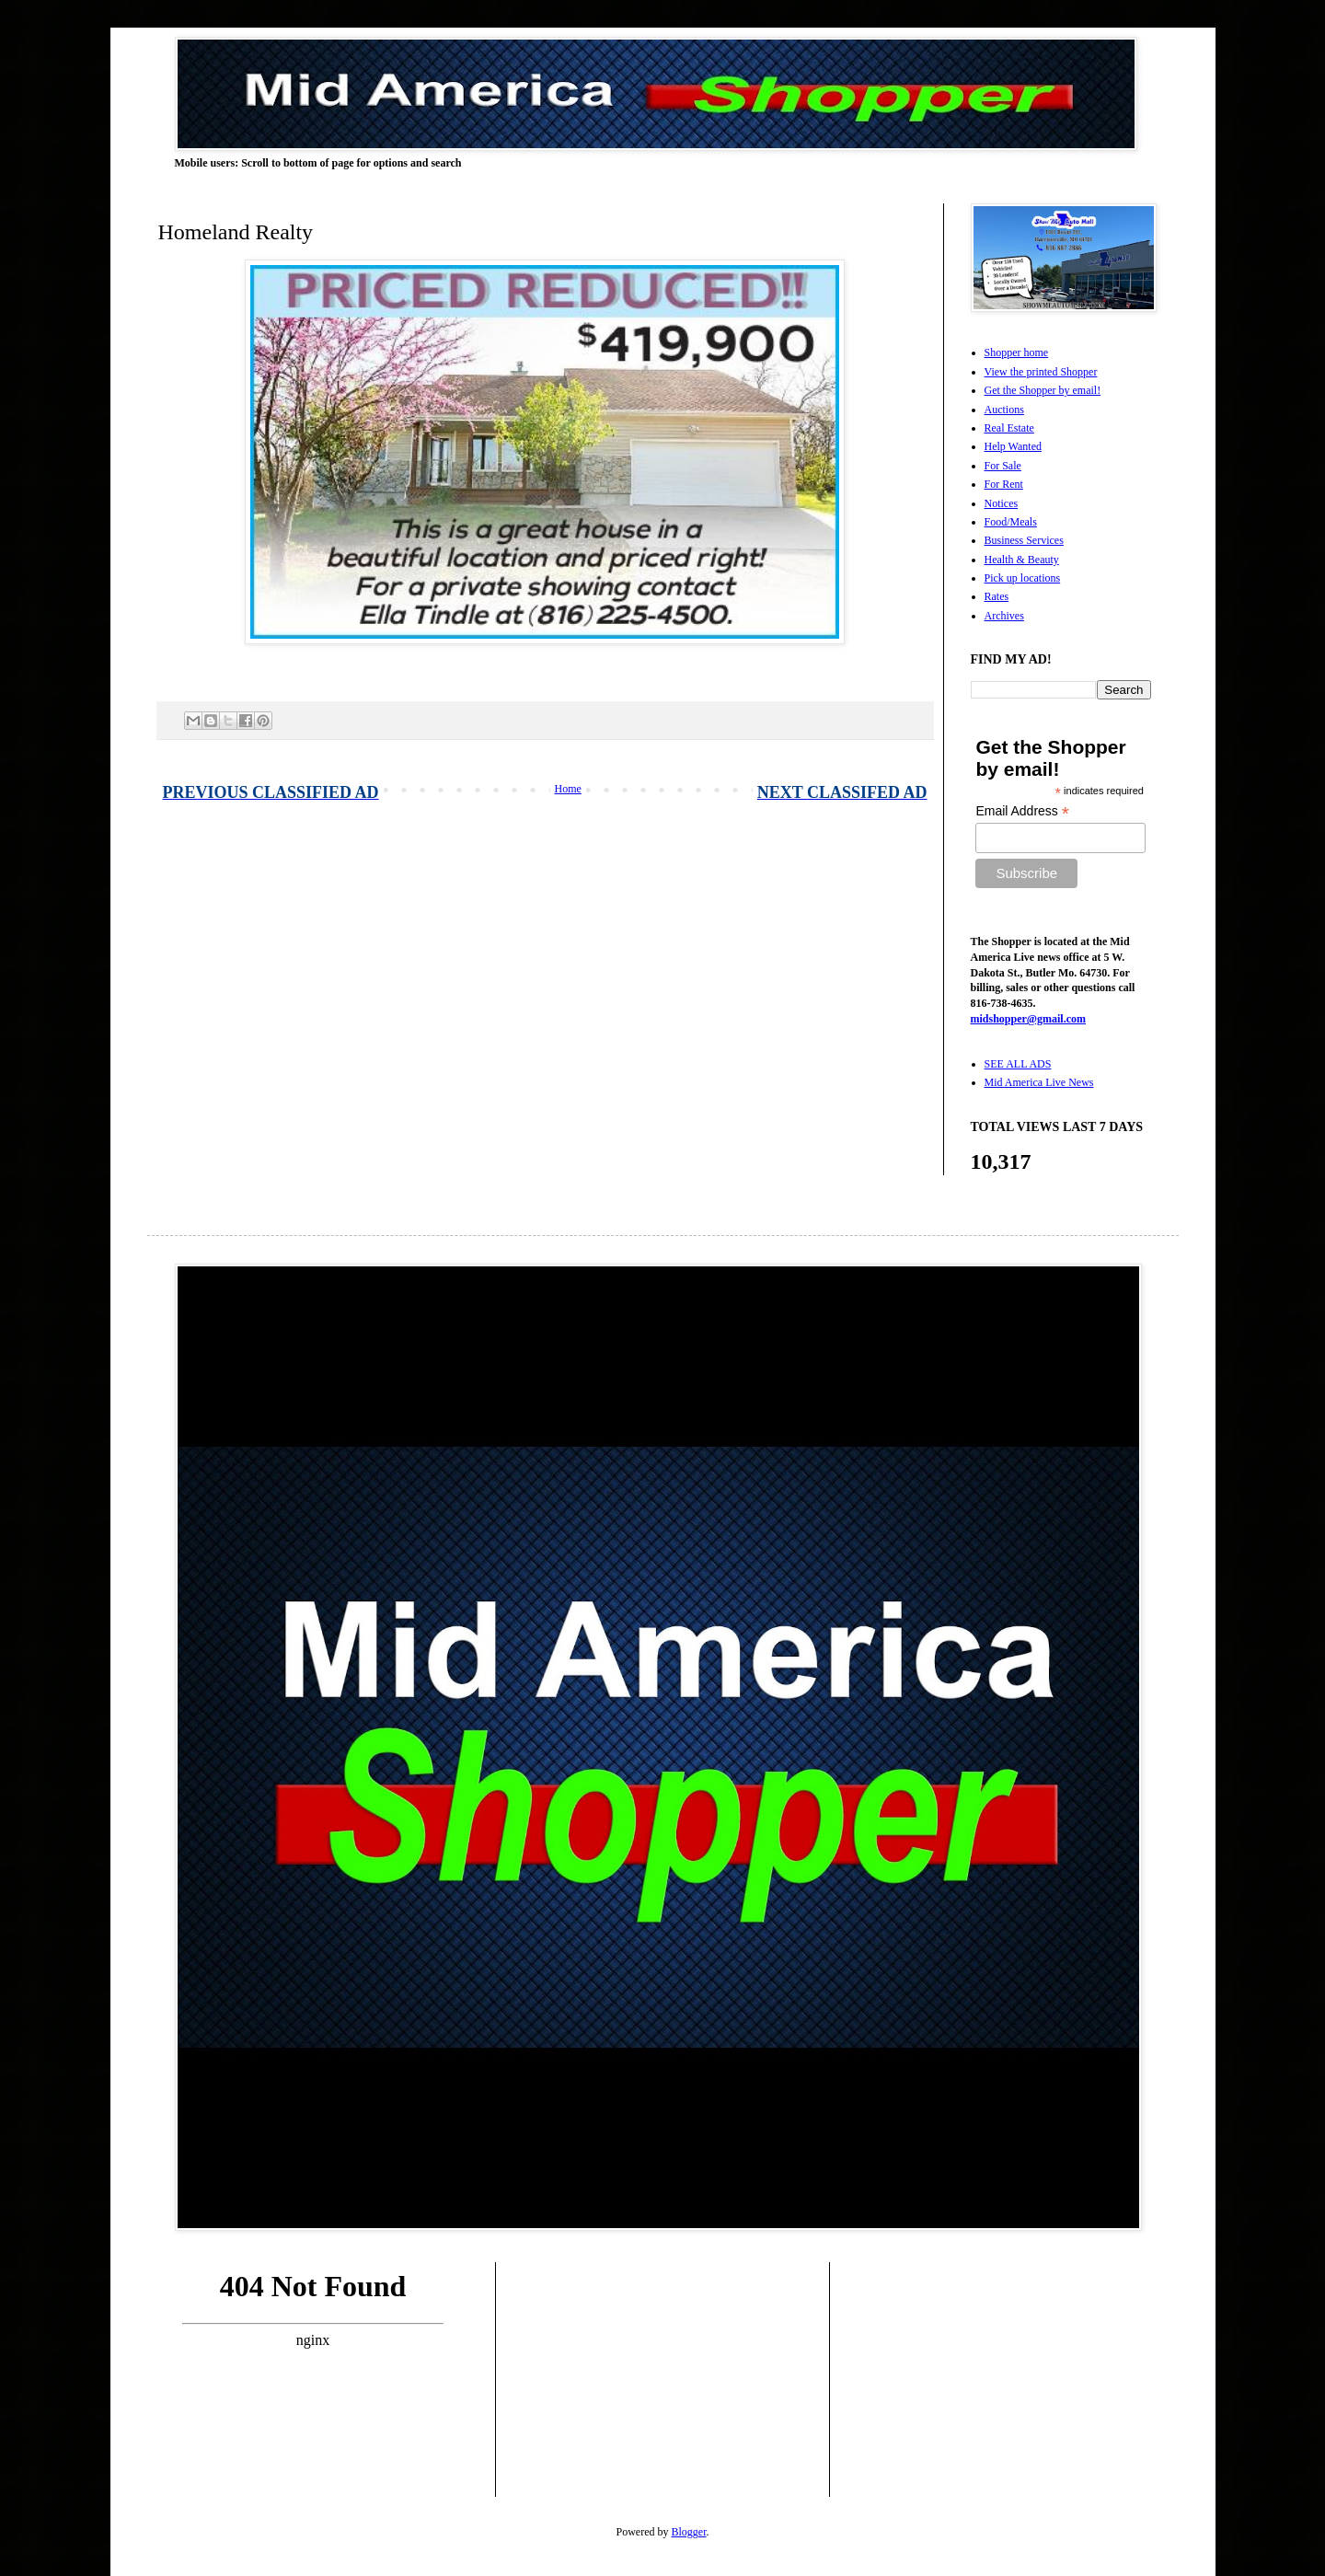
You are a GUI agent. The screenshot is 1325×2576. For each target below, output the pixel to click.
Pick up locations (1023, 578)
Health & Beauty (1022, 559)
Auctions (1004, 409)
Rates (997, 596)
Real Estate (1009, 428)
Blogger (689, 2531)
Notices (1002, 503)
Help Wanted (1013, 446)
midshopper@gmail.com (1029, 1018)
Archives (1004, 615)
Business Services (1024, 540)
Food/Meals (1011, 521)
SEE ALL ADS (1018, 1063)
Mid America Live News (1039, 1082)
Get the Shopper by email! (1043, 390)
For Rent (1004, 484)
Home (568, 788)
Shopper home (1017, 352)
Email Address (1022, 811)
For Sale (1003, 465)
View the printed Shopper (1041, 371)
